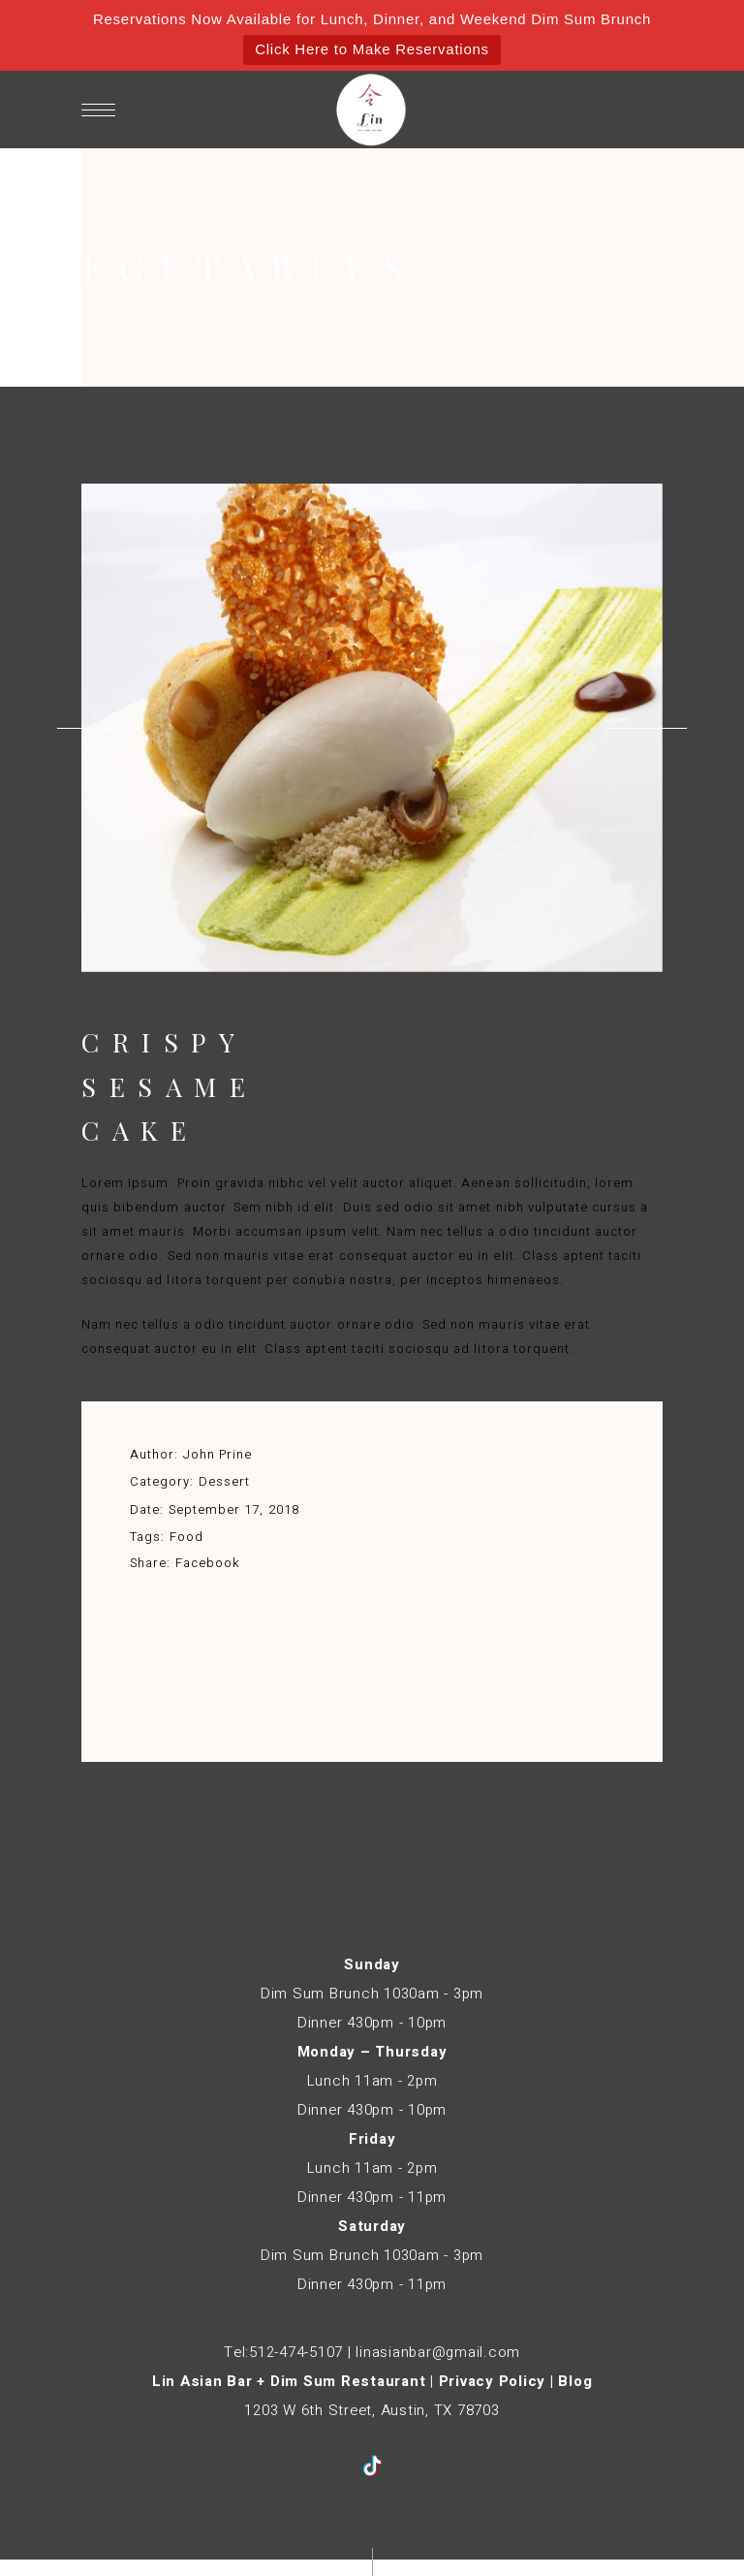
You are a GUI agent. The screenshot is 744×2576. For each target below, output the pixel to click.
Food (186, 1536)
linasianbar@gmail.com (438, 2352)
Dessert (224, 1481)
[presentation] (98, 728)
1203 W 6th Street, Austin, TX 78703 (371, 2410)
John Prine (217, 1454)
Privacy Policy (492, 2381)
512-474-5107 (296, 2352)
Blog (575, 2381)
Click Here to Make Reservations (372, 49)
